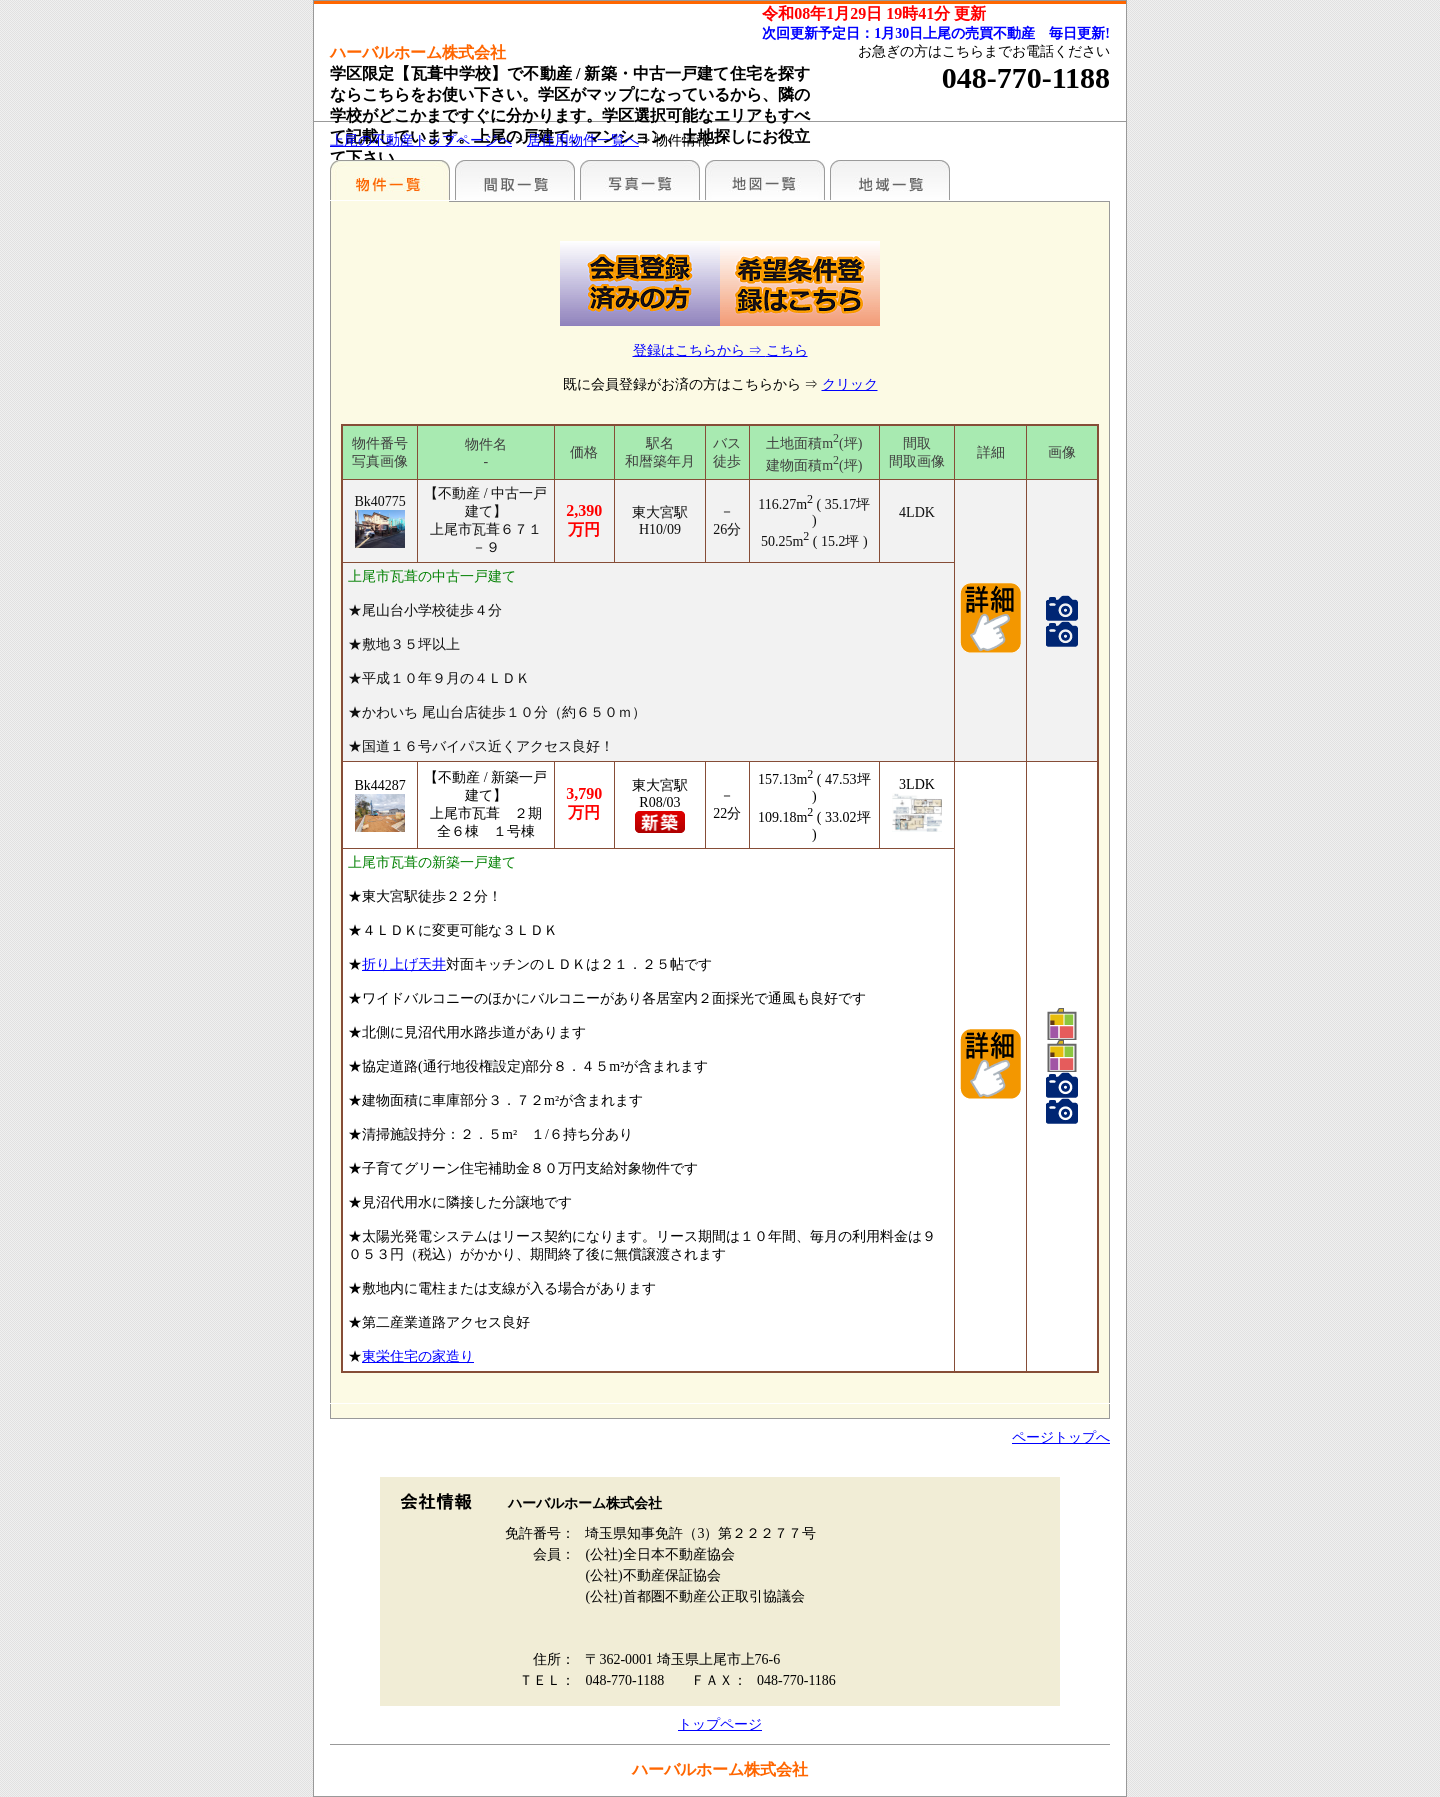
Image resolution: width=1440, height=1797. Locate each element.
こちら (787, 350)
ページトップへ (1061, 1437)
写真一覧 (640, 180)
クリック (850, 384)
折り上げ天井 (404, 964)
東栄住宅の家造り (418, 1356)
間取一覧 (515, 180)
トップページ (720, 1724)
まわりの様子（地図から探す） (765, 180)
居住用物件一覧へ (583, 140)
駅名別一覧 (390, 180)
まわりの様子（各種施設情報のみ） (890, 180)
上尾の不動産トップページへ (421, 140)
